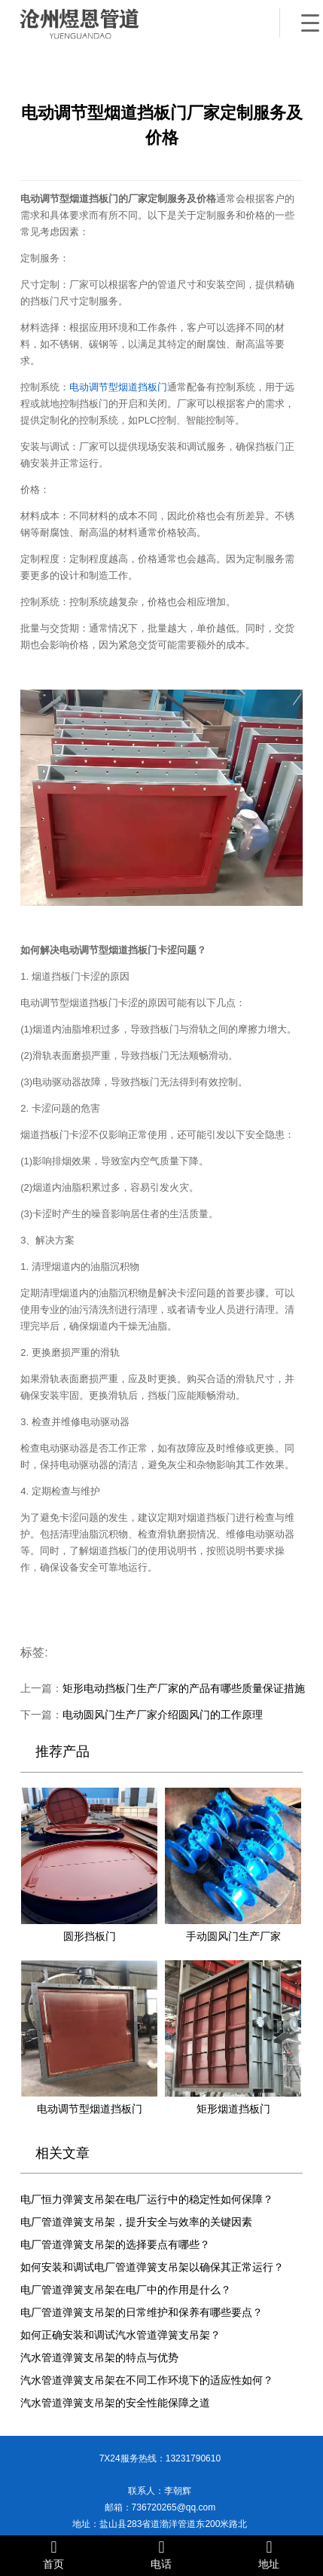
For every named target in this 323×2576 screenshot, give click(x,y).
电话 (161, 2554)
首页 (54, 2554)
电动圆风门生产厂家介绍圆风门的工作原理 (162, 1715)
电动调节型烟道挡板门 (118, 387)
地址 (269, 2554)
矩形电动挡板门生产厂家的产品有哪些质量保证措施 (183, 1688)
